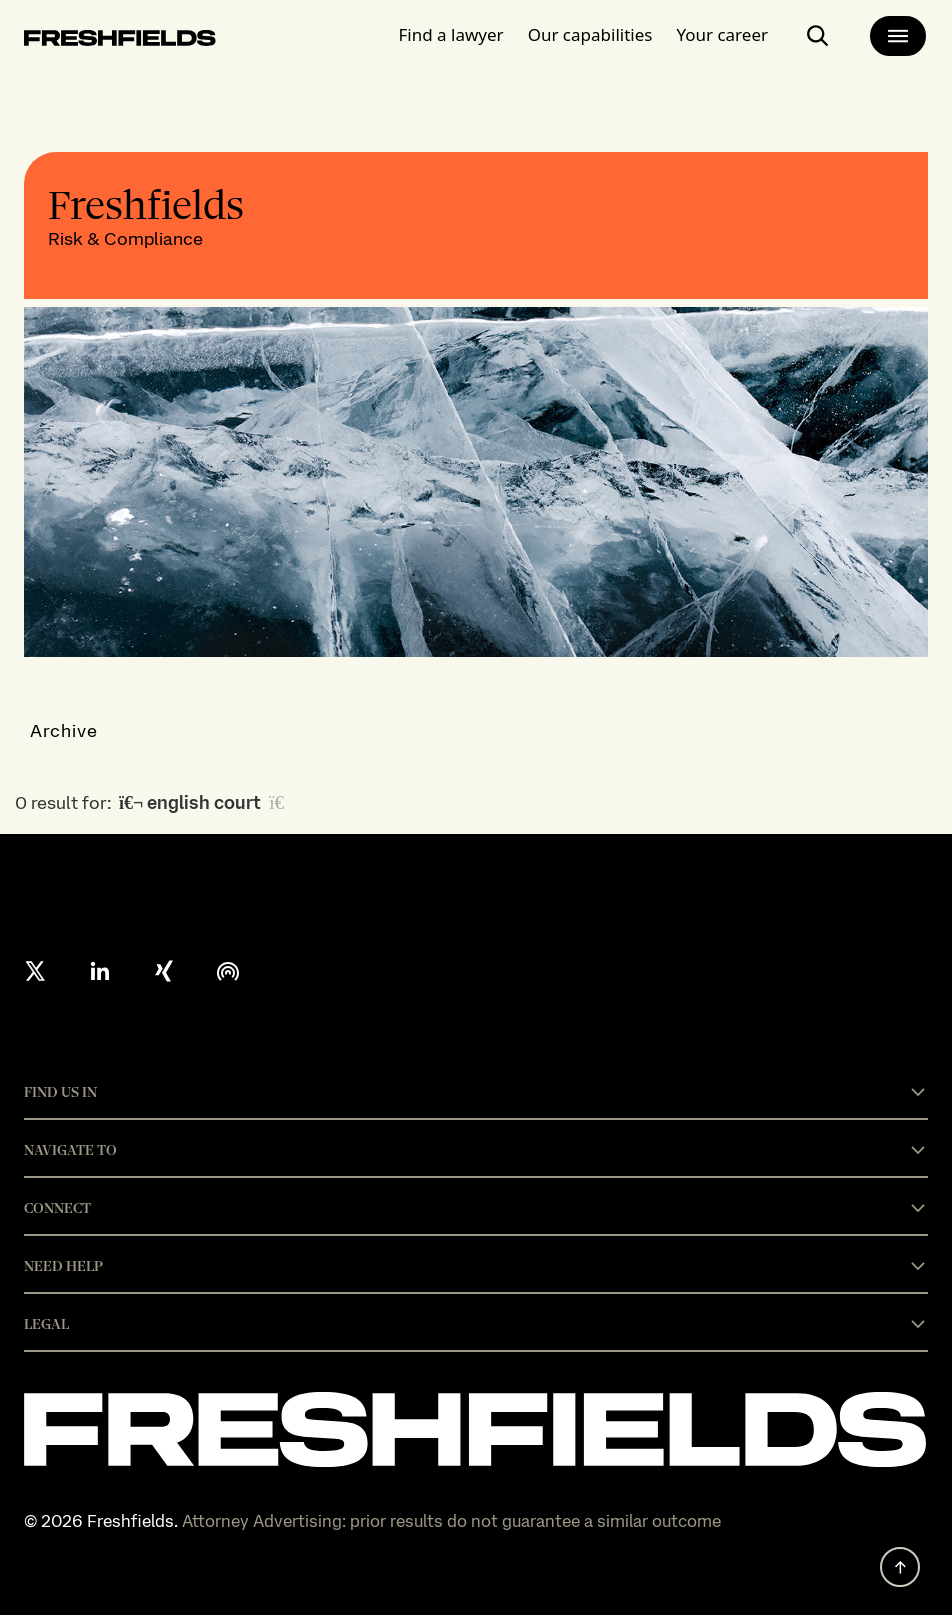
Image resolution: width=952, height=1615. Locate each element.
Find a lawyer (451, 34)
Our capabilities (590, 34)
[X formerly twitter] (36, 971)
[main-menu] (898, 36)
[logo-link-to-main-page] (120, 41)
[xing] (164, 971)
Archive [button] (64, 730)
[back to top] (900, 1567)
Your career (722, 34)
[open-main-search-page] (818, 36)
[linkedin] (100, 971)
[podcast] (228, 971)
